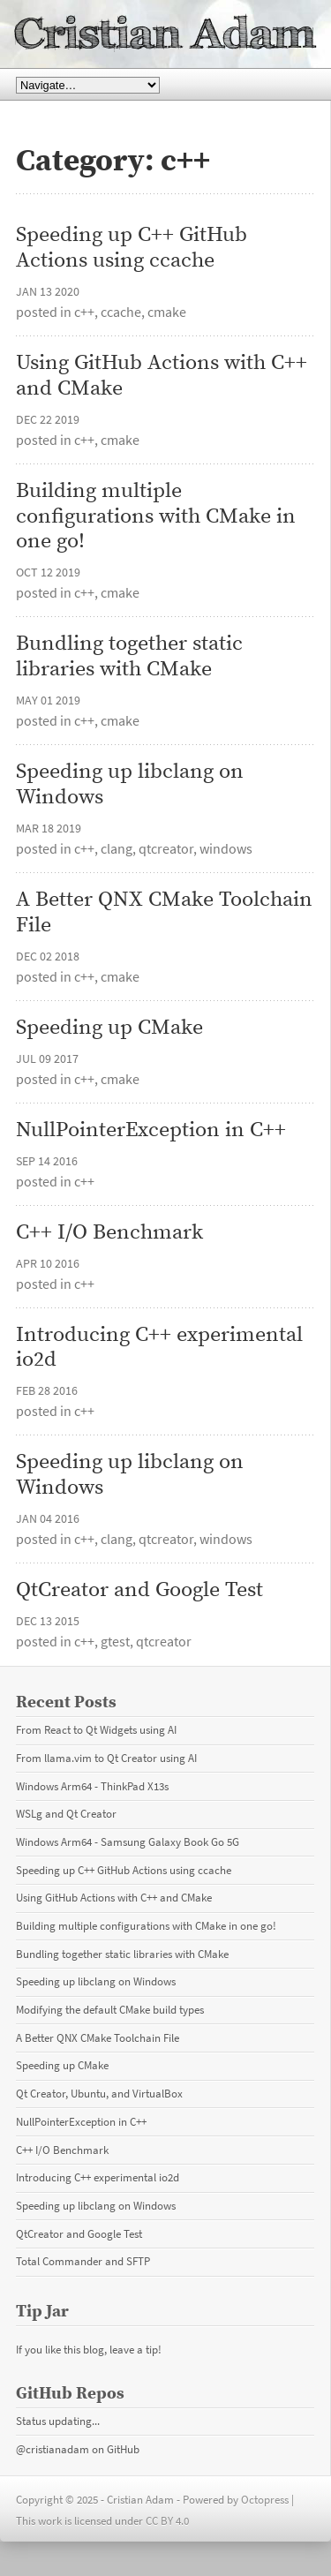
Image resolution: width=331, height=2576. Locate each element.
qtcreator (166, 848)
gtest (115, 1641)
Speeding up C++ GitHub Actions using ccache (134, 248)
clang (116, 848)
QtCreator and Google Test (139, 1590)
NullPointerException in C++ (151, 1130)
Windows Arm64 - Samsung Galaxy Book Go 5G (127, 1841)
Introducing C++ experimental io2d (162, 1348)
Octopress (265, 2499)
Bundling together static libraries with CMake (132, 656)
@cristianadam (52, 2449)
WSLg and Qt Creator (66, 1813)
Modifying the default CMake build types (110, 2009)
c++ (84, 311)
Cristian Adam (165, 33)
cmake (166, 311)
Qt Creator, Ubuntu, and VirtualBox (99, 2093)
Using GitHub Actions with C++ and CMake (164, 376)
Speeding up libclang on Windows (132, 784)
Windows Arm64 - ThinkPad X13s (92, 1786)
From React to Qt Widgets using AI (96, 1729)
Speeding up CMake (109, 1028)
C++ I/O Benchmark (109, 1233)
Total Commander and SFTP (83, 2261)
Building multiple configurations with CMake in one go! (158, 516)
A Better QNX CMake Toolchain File (165, 912)
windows (225, 848)
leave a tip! (135, 2349)
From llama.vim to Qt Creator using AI (106, 1758)
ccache (121, 311)
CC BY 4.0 (167, 2520)
